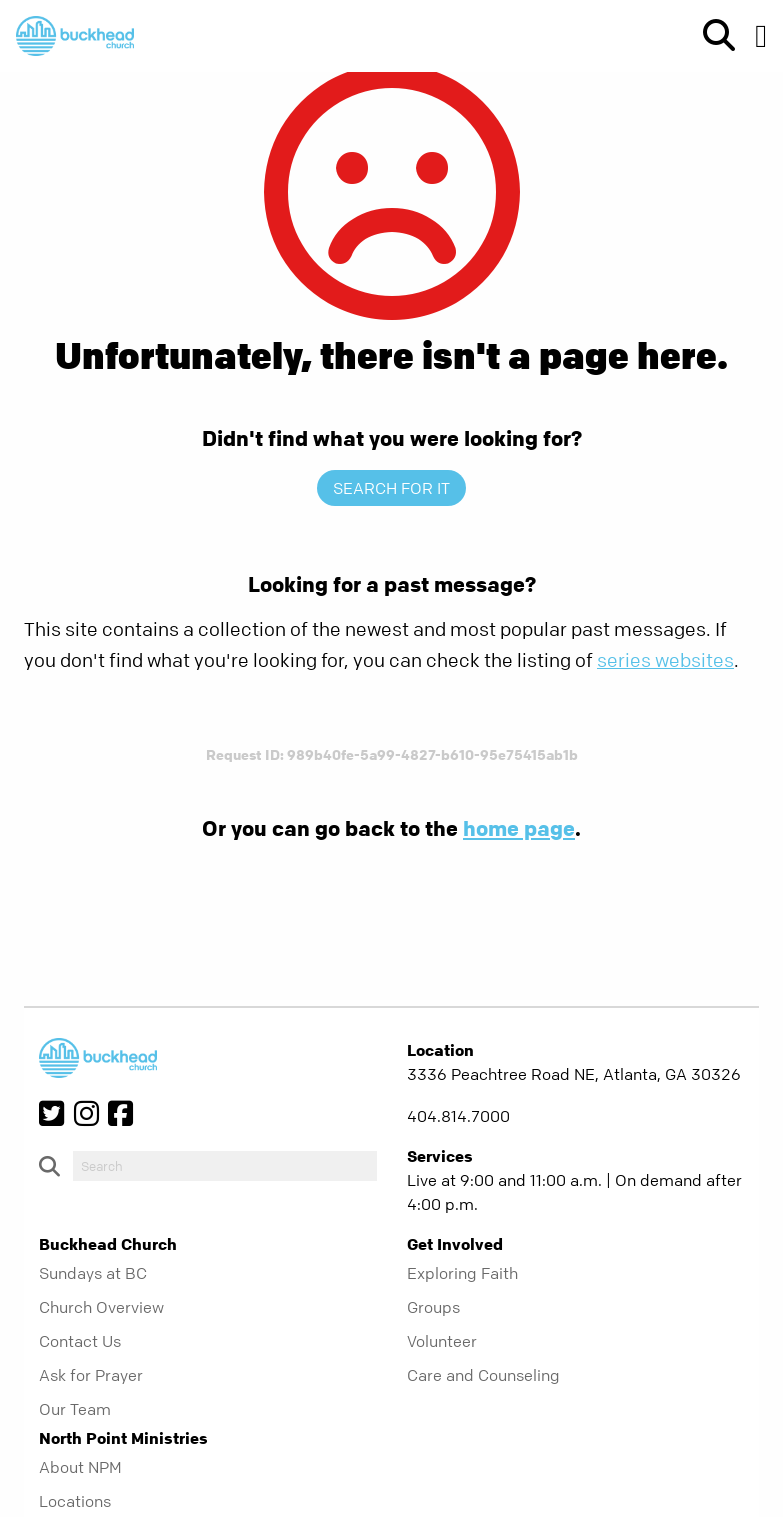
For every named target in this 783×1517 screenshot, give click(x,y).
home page (519, 828)
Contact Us (80, 1341)
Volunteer (442, 1341)
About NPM (80, 1467)
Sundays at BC (93, 1273)
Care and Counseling (483, 1375)
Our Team (75, 1409)
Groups (433, 1307)
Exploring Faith (462, 1273)
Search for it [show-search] (391, 488)
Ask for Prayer (91, 1375)
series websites (665, 660)
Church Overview (101, 1307)
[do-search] (225, 1166)
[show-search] (711, 36)
